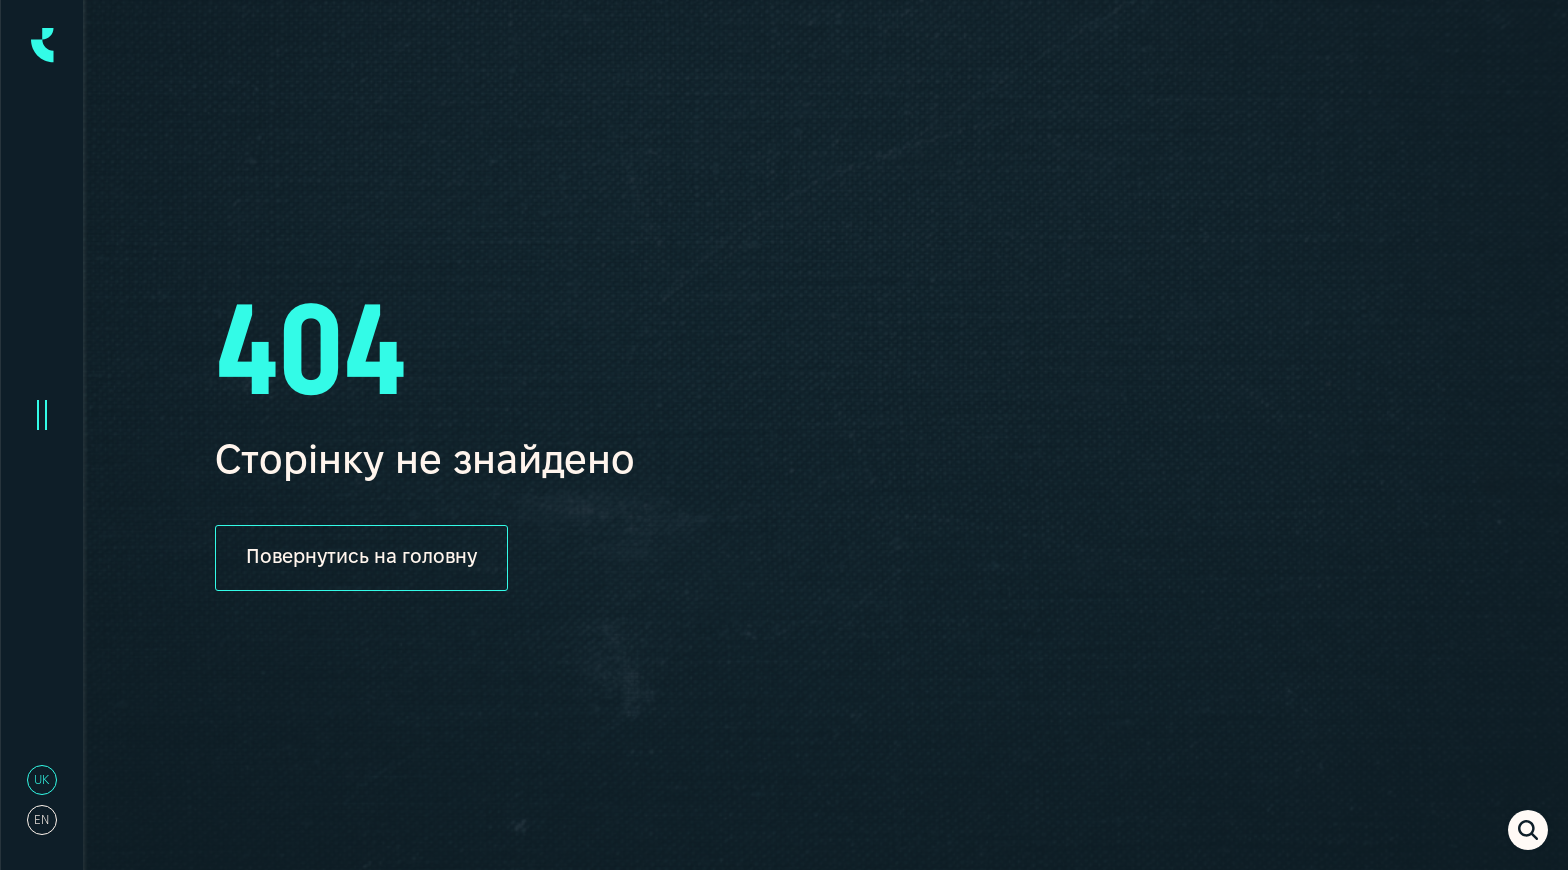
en (41, 820)
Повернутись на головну (362, 558)
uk (41, 780)
